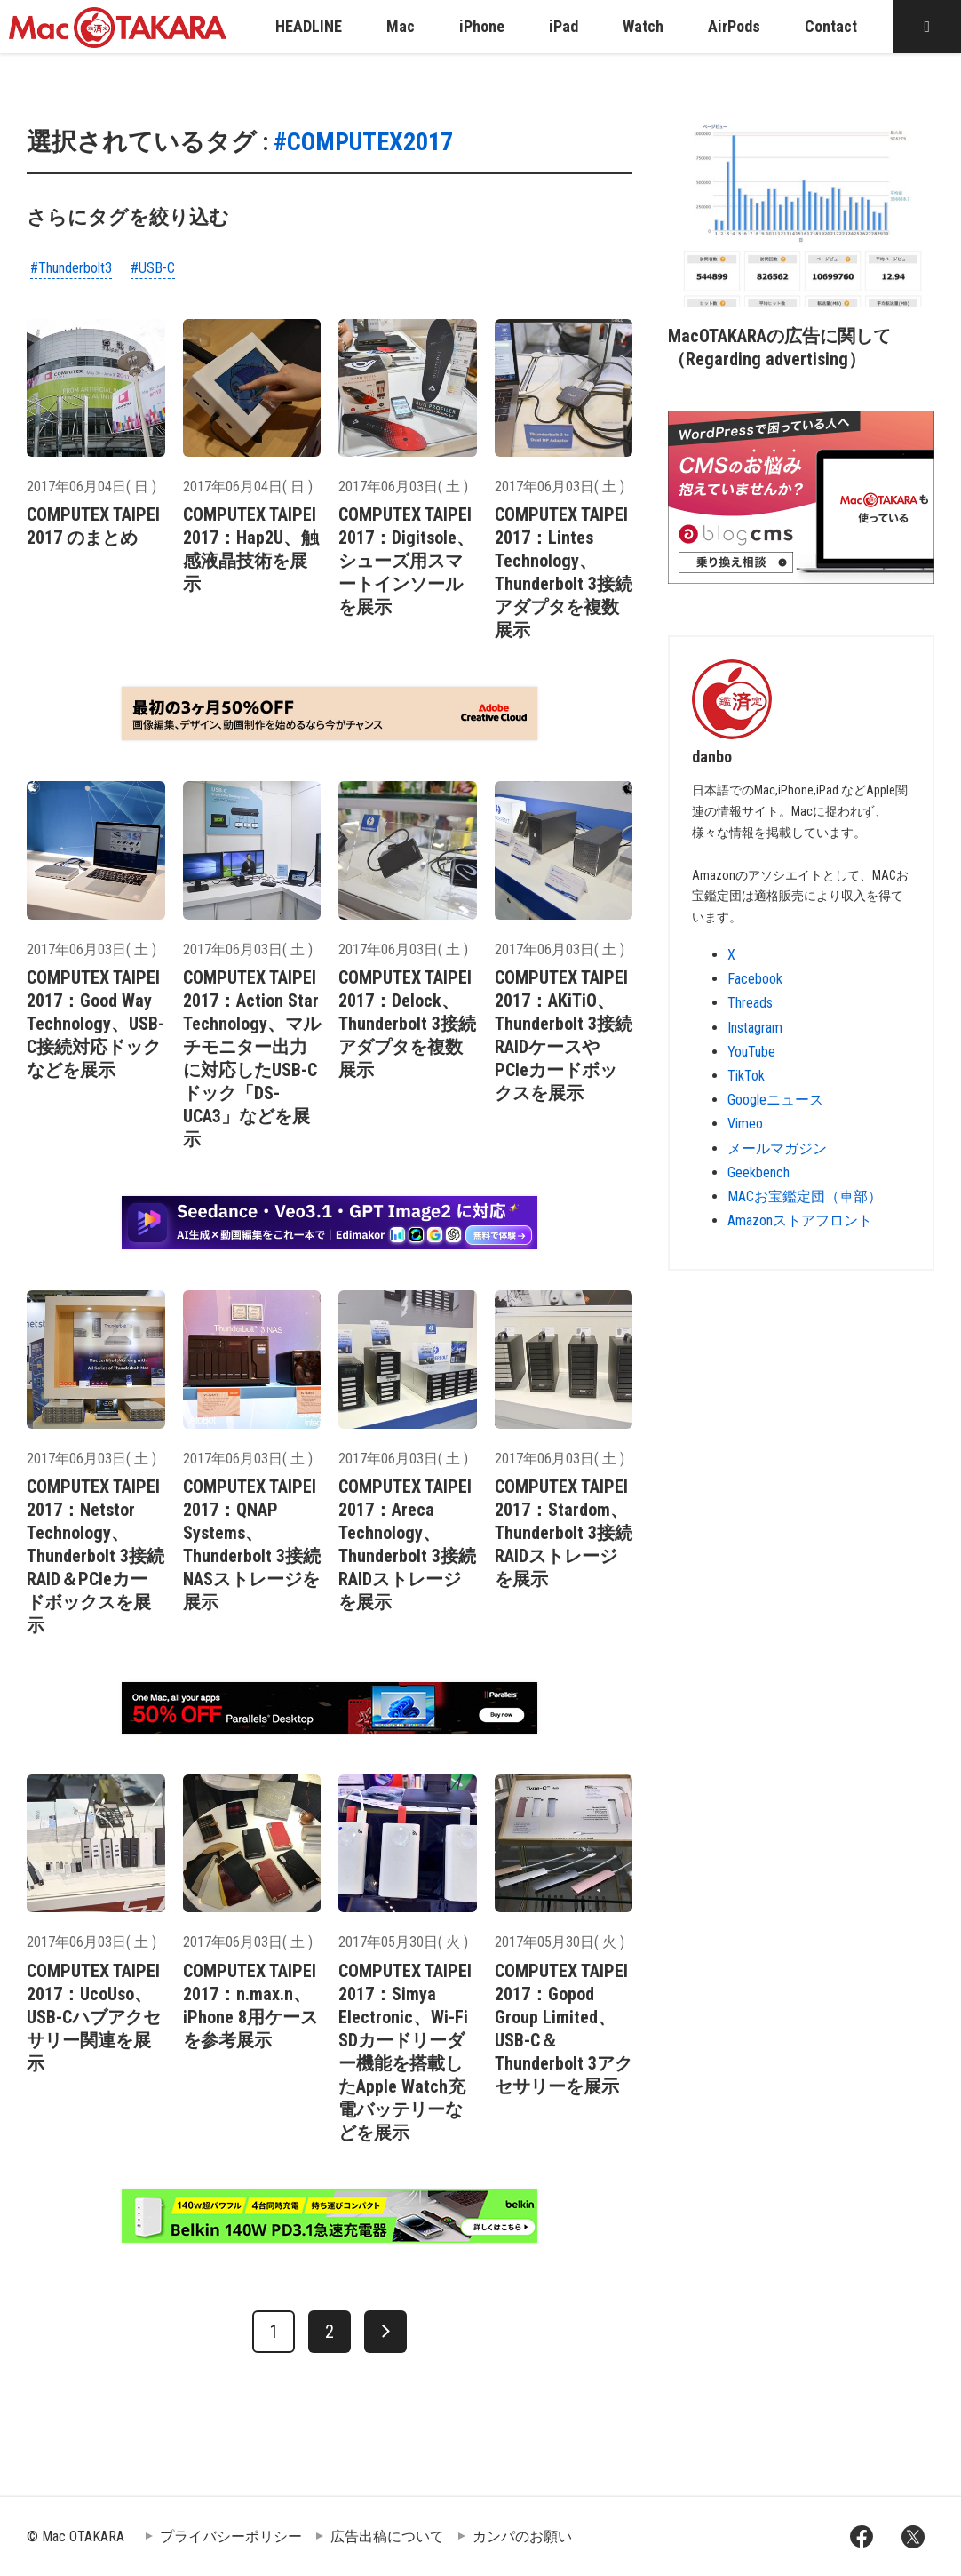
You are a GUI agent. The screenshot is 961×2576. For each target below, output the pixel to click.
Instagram (754, 1027)
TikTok (746, 1075)
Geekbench (758, 1172)
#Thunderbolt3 (71, 267)
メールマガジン (777, 1148)
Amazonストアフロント (799, 1220)
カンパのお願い (522, 2536)
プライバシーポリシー (231, 2536)
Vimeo (745, 1123)
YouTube (751, 1051)
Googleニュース (775, 1099)
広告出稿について (387, 2536)
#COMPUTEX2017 (363, 141)
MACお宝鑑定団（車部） (804, 1196)
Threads (750, 1002)
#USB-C (153, 267)
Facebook (754, 978)
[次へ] (385, 2331)
